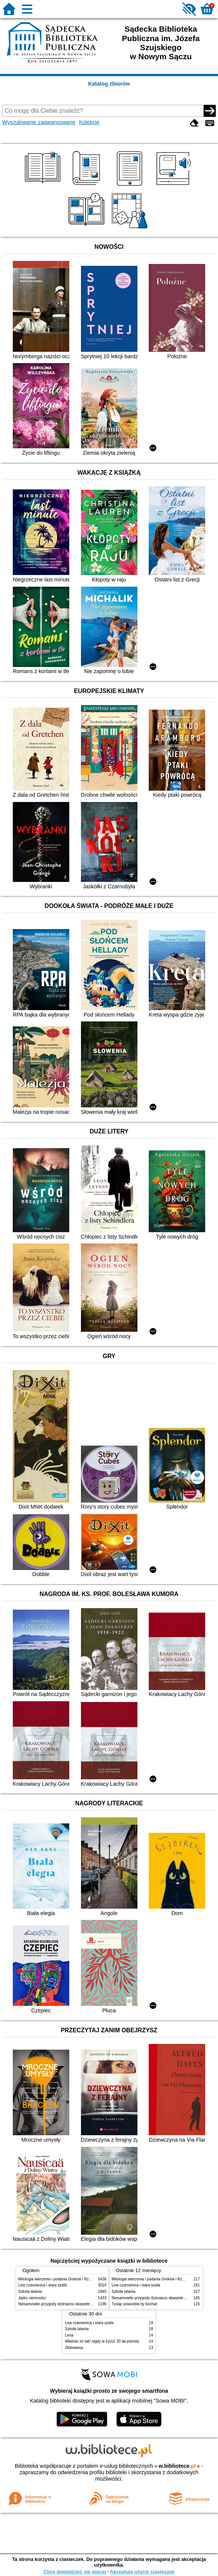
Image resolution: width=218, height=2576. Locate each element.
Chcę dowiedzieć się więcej (74, 2571)
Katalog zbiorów (109, 84)
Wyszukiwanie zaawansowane (38, 122)
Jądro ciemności (32, 2298)
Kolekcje (89, 122)
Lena (69, 2335)
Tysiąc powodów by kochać (135, 2304)
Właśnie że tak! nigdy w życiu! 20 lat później (102, 2341)
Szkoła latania (30, 2291)
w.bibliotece (177, 2466)
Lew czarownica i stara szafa (42, 2285)
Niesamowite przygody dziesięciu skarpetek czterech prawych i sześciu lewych (84, 2304)
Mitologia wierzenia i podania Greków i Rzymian (58, 2279)
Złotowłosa (74, 2348)
